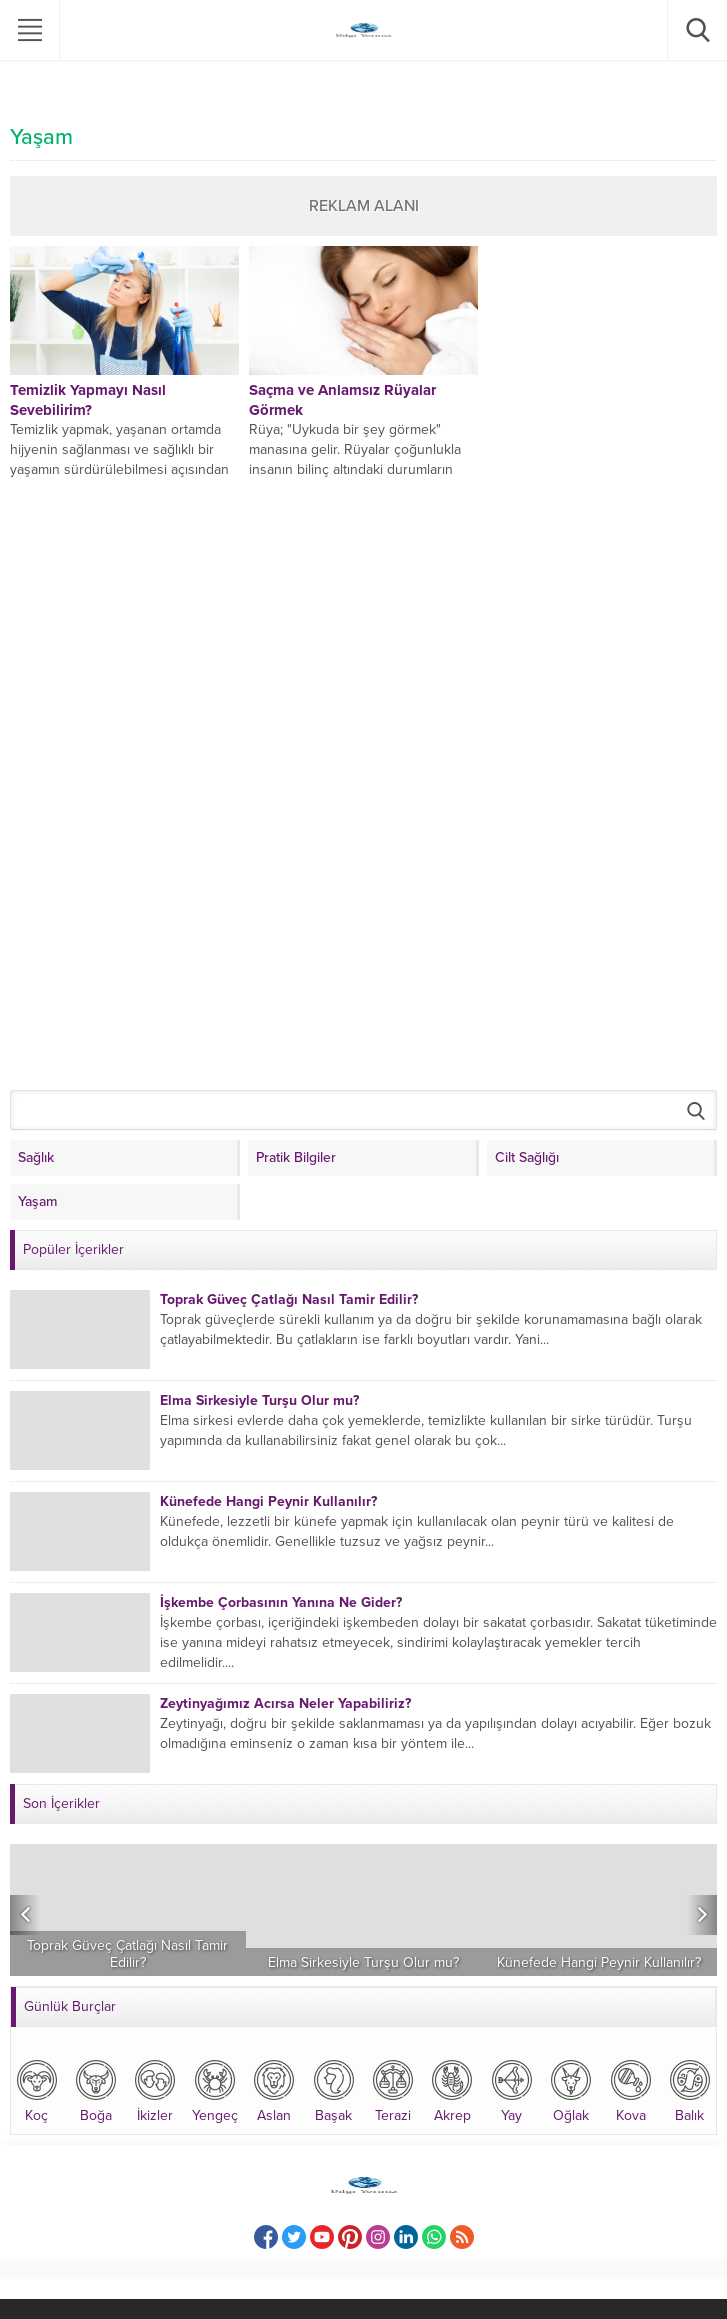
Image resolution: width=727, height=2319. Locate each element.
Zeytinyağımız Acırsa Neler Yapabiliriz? (285, 1703)
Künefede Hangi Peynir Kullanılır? (268, 1501)
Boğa (96, 2089)
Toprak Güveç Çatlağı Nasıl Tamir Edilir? (289, 1299)
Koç (37, 2089)
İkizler (155, 2089)
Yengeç (215, 2089)
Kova (631, 2089)
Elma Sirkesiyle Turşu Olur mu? (259, 1400)
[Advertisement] (160, 780)
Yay (512, 2089)
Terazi (393, 2089)
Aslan (274, 2089)
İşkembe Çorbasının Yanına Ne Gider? (281, 1602)
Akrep (452, 2089)
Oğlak (571, 2089)
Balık (690, 2089)
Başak (334, 2089)
